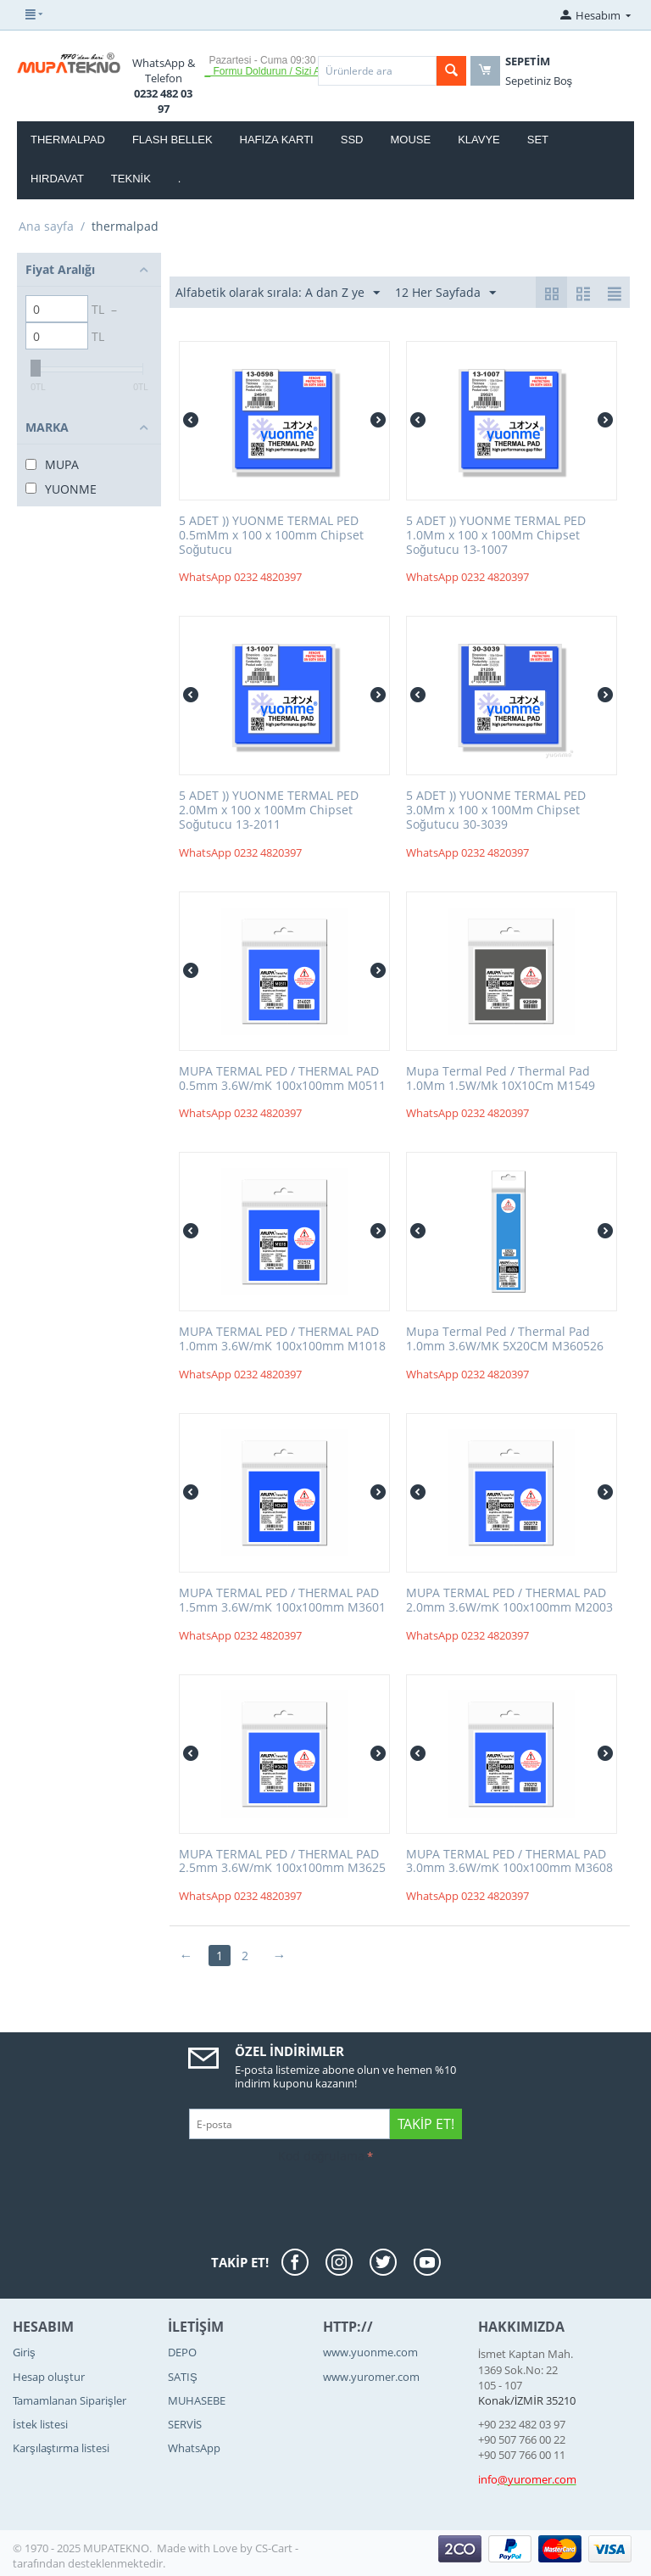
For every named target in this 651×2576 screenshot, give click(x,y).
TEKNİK (131, 178)
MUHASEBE (196, 2400)
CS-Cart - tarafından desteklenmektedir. (155, 2555)
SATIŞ (183, 2376)
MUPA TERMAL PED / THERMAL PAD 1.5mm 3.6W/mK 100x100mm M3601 (282, 1600)
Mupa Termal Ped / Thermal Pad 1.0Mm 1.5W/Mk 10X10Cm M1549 (500, 1078)
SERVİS (185, 2424)
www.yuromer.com (371, 2376)
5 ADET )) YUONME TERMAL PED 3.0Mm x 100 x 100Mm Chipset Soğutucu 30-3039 (496, 810)
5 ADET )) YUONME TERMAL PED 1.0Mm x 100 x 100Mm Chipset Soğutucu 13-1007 (496, 535)
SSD (352, 139)
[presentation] (141, 2201)
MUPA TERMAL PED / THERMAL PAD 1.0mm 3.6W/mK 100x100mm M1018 (282, 1339)
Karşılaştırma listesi (61, 2448)
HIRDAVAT (57, 178)
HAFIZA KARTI (277, 139)
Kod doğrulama (321, 2156)
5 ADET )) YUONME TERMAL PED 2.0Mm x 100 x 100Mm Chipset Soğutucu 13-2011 (269, 810)
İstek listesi (40, 2424)
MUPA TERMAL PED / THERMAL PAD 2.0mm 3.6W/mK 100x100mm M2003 (509, 1600)
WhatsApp (194, 2448)
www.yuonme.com (370, 2352)
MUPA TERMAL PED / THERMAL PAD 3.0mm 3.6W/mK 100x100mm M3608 (509, 1861)
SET (537, 139)
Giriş (24, 2352)
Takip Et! (426, 2124)
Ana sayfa (46, 226)
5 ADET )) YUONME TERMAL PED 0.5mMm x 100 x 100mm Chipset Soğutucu (271, 535)
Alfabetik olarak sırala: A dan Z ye (277, 293)
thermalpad (68, 139)
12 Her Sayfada (445, 293)
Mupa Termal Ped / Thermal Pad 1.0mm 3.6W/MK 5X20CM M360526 (505, 1339)
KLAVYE (479, 139)
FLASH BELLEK (172, 139)
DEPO (182, 2352)
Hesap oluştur (49, 2376)
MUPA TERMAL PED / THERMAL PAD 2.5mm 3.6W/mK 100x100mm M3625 (282, 1861)
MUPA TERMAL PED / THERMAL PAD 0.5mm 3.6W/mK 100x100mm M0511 (282, 1078)
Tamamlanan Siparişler (69, 2400)
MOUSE (410, 139)
